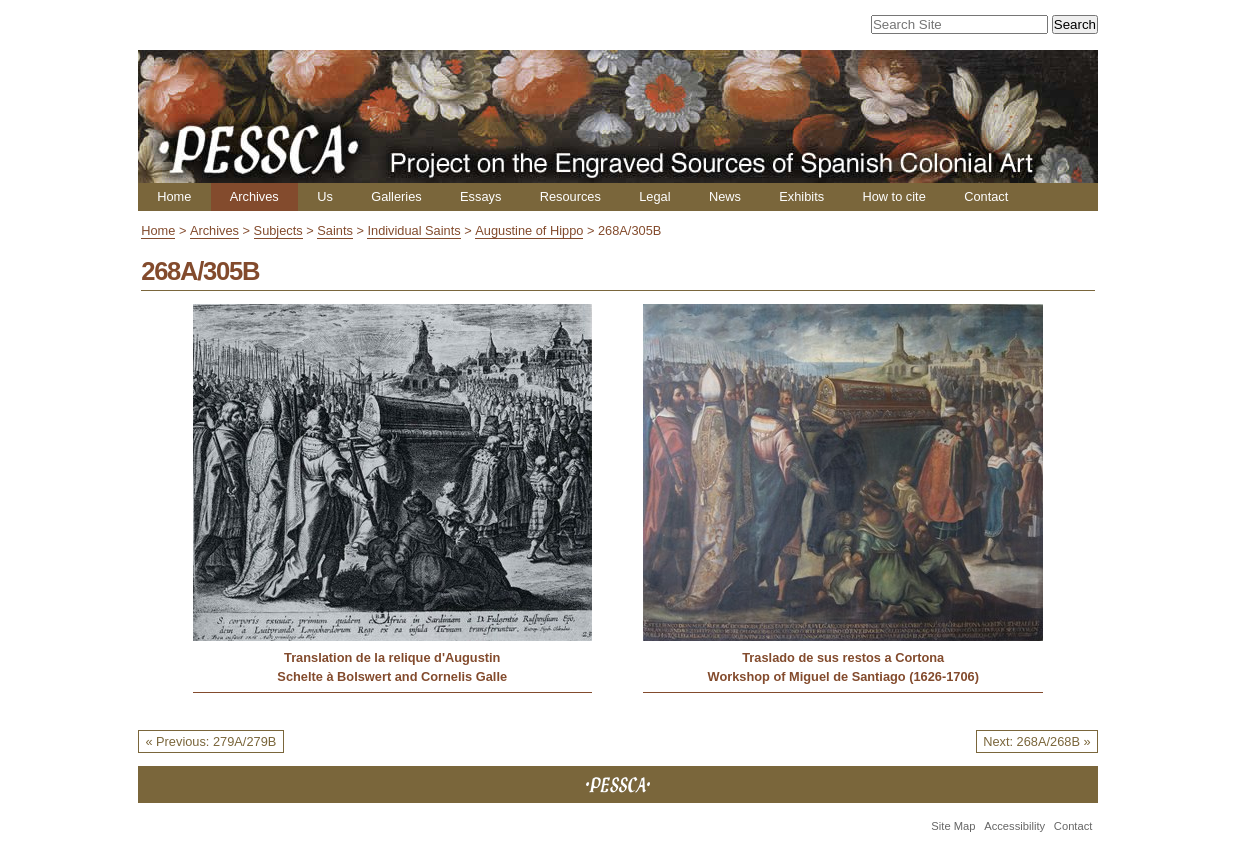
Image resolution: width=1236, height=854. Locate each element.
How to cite (893, 196)
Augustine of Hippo (529, 230)
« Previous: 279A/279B (210, 741)
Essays (480, 196)
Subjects (278, 230)
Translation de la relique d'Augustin (392, 657)
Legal (654, 196)
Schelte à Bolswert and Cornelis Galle (392, 676)
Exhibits (801, 196)
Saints (335, 230)
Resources (570, 196)
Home (174, 196)
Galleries (396, 196)
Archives (254, 196)
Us (325, 196)
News (725, 196)
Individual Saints (413, 230)
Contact (986, 196)
